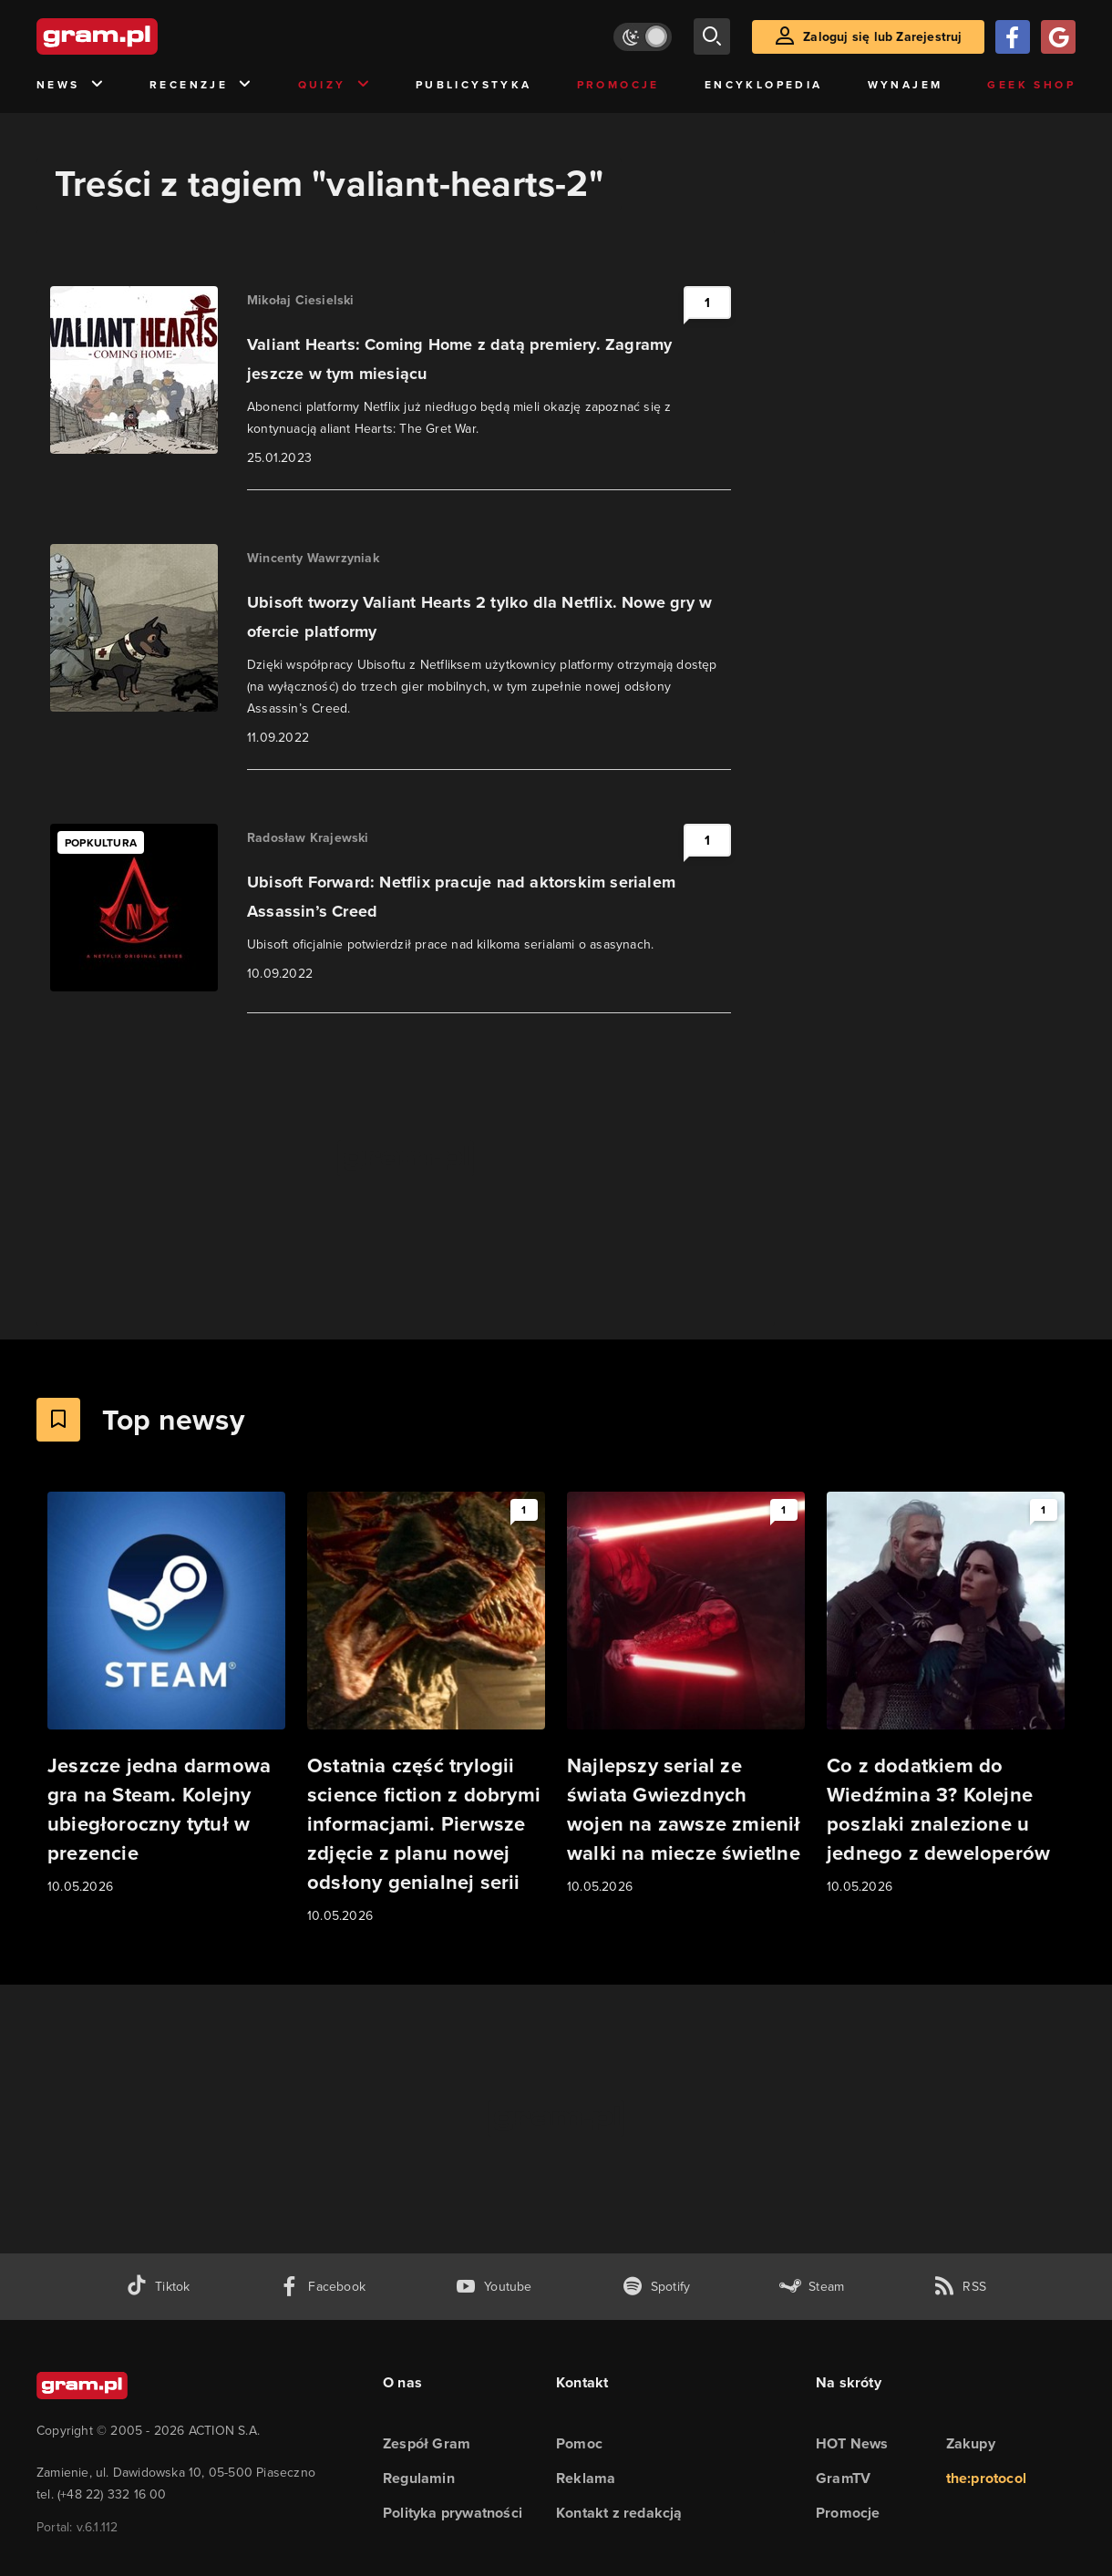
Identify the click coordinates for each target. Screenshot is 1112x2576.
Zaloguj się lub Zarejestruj (882, 36)
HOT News (852, 2443)
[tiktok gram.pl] (158, 2286)
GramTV (843, 2478)
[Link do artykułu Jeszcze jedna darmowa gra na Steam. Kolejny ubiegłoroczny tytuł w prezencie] (166, 1694)
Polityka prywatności (452, 2512)
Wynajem (905, 85)
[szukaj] (712, 36)
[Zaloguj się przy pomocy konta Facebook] (1012, 37)
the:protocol (986, 2478)
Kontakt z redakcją (619, 2512)
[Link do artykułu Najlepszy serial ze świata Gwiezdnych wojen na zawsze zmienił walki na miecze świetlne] (686, 1694)
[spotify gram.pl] (656, 2286)
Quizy (334, 85)
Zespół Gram (426, 2443)
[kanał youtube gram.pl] (493, 2286)
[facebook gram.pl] (322, 2286)
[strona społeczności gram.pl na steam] (811, 2286)
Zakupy (970, 2443)
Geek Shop (1031, 85)
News (70, 85)
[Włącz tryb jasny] (642, 37)
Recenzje (201, 85)
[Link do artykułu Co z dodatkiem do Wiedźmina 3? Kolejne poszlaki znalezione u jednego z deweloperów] (946, 1694)
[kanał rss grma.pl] (959, 2286)
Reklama (585, 2478)
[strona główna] (142, 36)
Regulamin (419, 2478)
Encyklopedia (764, 85)
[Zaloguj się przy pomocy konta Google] (1058, 37)
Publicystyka (474, 85)
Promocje (618, 85)
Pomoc (579, 2443)
